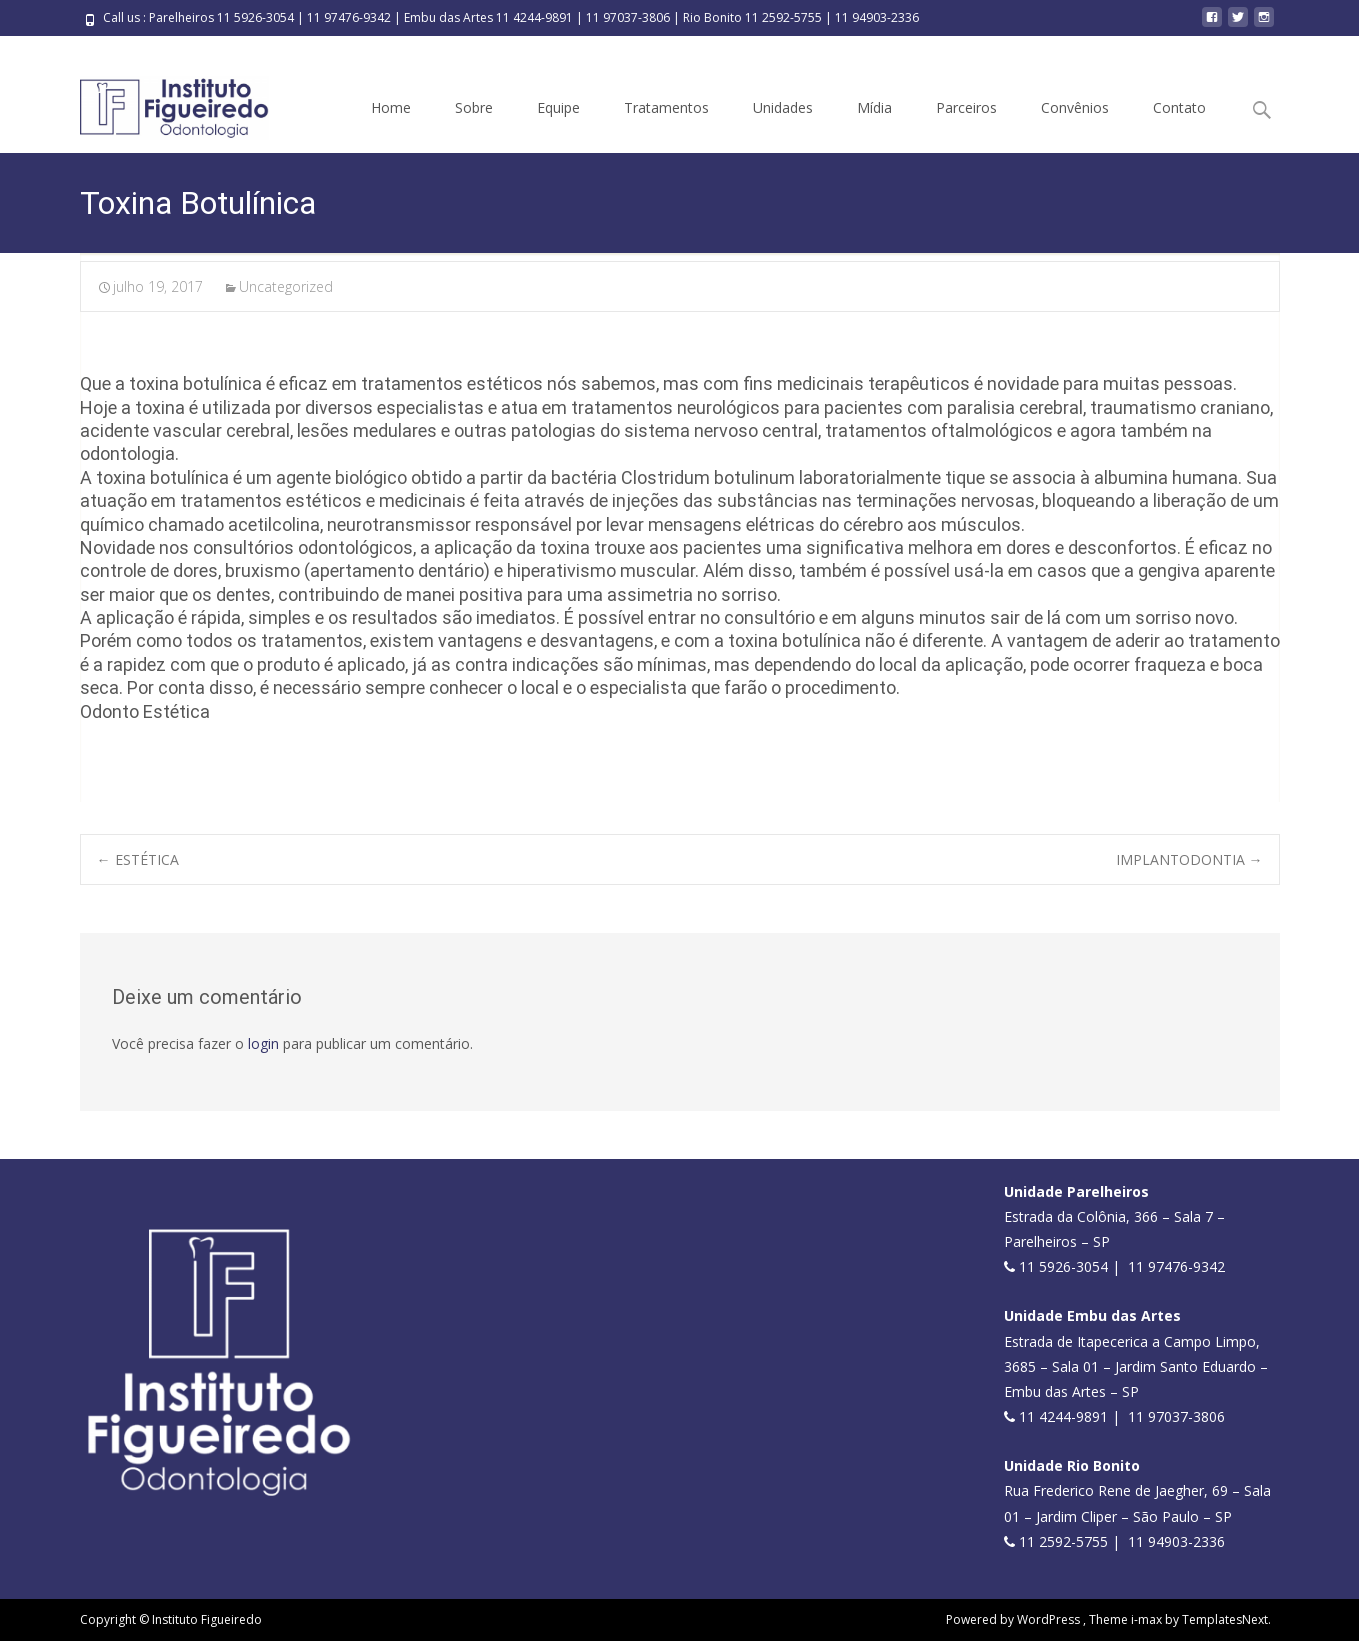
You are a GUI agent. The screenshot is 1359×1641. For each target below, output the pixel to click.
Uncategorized (286, 286)
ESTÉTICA (138, 859)
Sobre (474, 107)
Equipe (558, 107)
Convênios (1075, 107)
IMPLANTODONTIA (1189, 859)
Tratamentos (666, 107)
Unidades (783, 107)
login (263, 1043)
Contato (1179, 107)
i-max (1148, 1619)
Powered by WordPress (1014, 1619)
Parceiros (966, 107)
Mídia (874, 107)
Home (391, 107)
